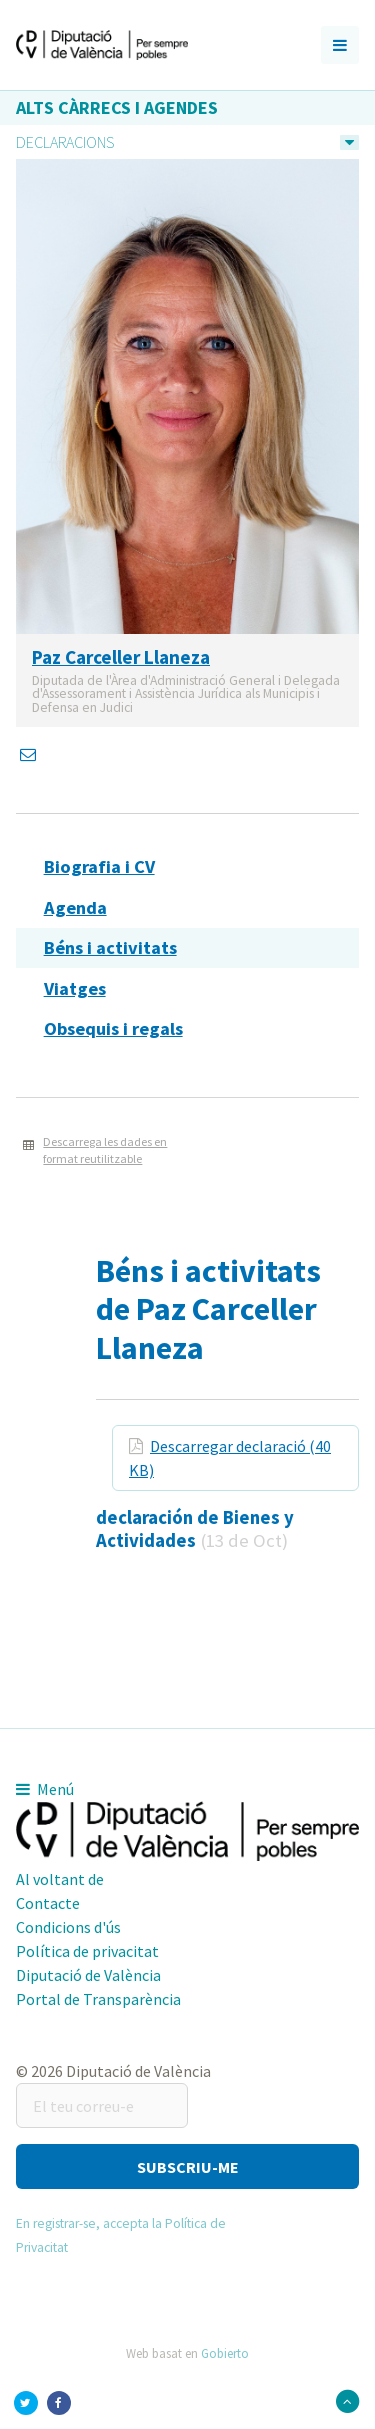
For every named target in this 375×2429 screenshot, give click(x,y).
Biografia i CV (99, 866)
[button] (187, 2166)
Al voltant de (60, 1879)
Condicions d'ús (68, 1927)
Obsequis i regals (113, 1028)
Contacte (48, 1903)
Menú (45, 1789)
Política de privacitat (87, 1951)
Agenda (75, 907)
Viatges (75, 988)
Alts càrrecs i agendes (117, 107)
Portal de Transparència (98, 1999)
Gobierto (225, 2353)
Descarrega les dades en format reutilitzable (105, 1150)
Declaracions (65, 142)
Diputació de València (88, 1975)
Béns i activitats (110, 947)
